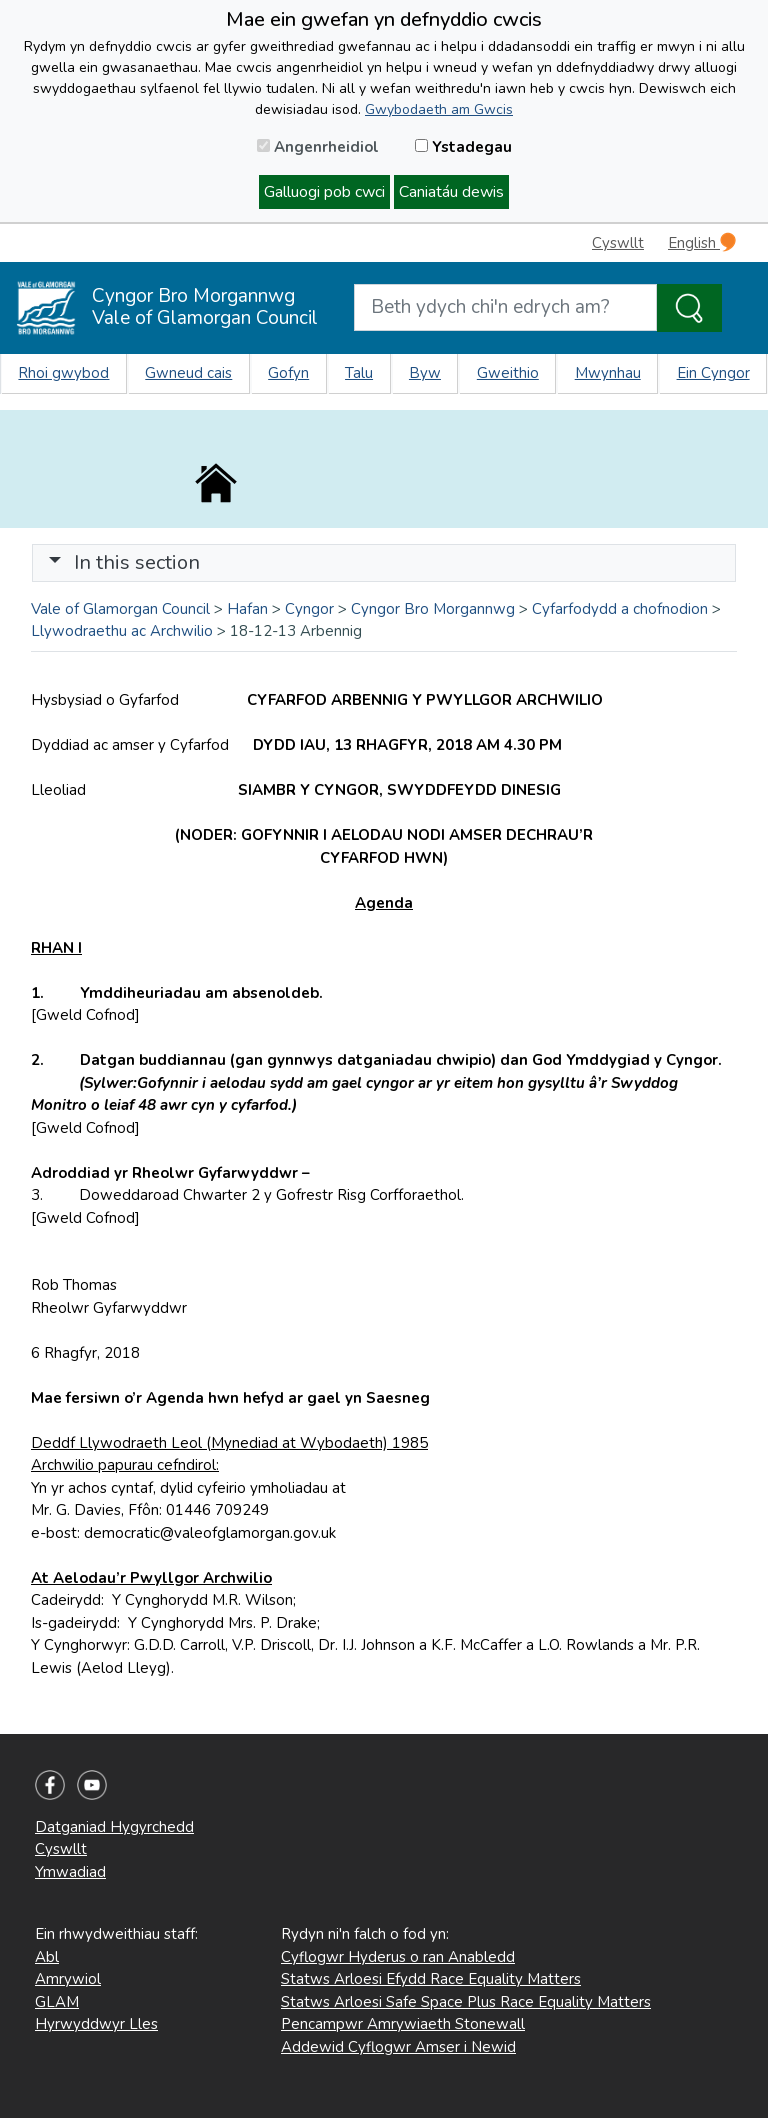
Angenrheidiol (318, 147)
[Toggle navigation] (384, 563)
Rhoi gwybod (63, 373)
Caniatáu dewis (451, 192)
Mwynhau (608, 373)
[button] (55, 562)
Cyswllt (618, 243)
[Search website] (505, 307)
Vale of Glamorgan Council (120, 609)
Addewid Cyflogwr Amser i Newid (398, 2047)
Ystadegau (463, 147)
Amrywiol (68, 1979)
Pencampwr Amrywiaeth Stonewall (403, 2024)
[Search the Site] (689, 308)
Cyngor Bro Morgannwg (433, 609)
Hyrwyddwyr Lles (96, 2024)
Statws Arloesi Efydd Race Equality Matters (431, 1979)
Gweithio (508, 373)
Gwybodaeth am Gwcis (439, 109)
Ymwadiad (70, 1872)
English (702, 242)
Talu (359, 373)
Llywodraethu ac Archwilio (122, 631)
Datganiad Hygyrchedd (114, 1827)
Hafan (247, 609)
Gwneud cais (188, 373)
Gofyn (288, 373)
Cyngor (309, 609)
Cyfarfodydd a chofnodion (620, 609)
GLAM (57, 2002)
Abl (47, 1957)
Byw (425, 373)
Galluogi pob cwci (324, 192)
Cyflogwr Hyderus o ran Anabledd (398, 1957)
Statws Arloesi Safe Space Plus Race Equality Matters (466, 2002)
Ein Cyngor (713, 373)
